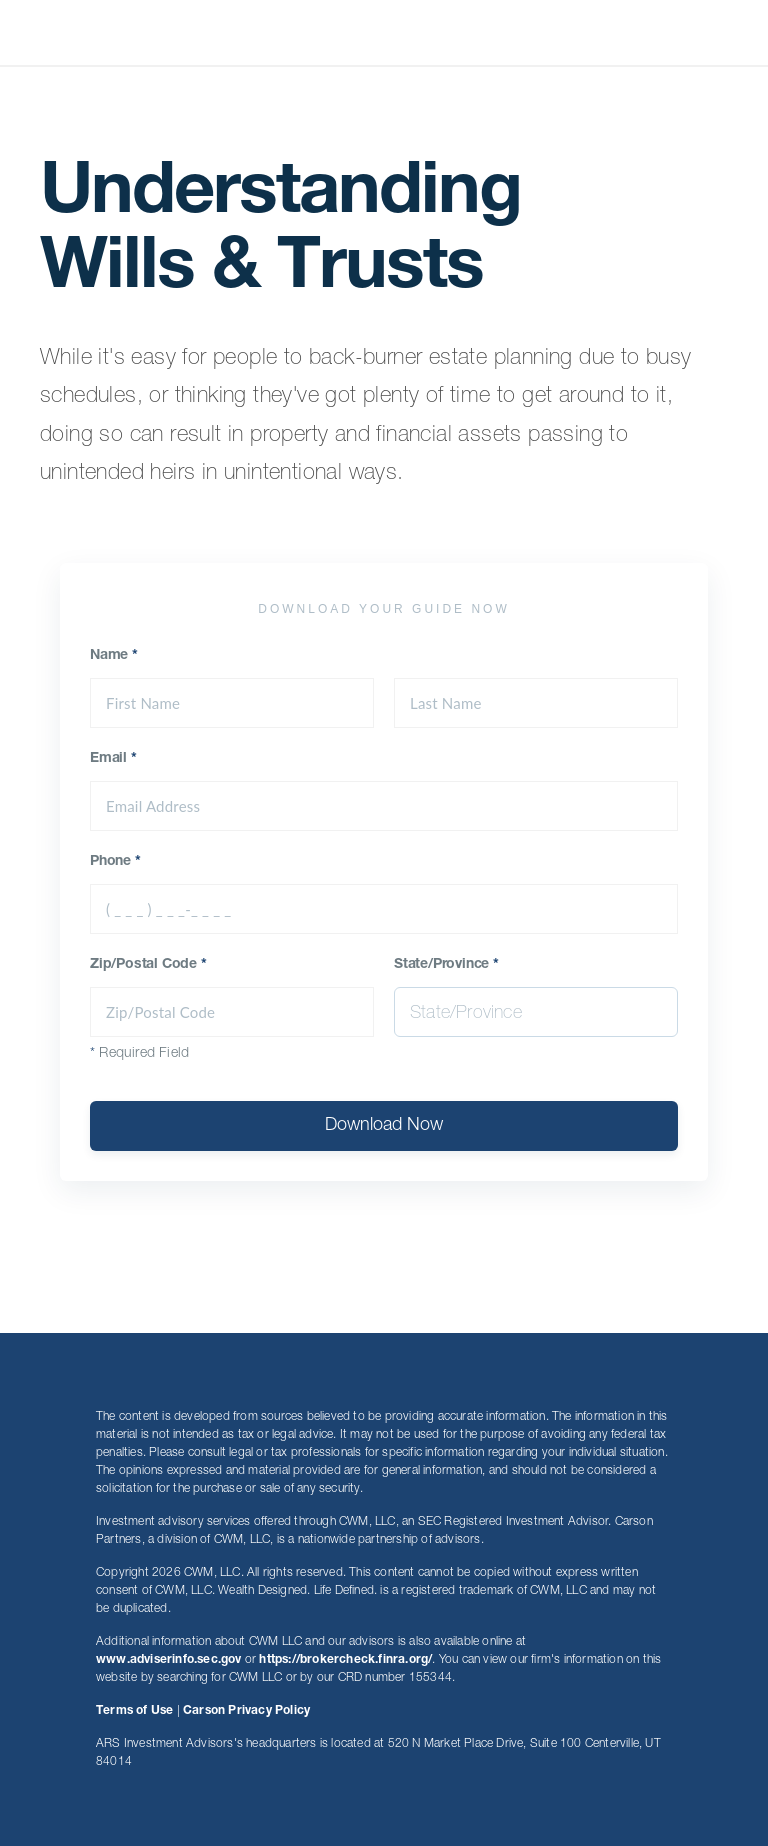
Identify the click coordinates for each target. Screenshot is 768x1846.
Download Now (384, 1126)
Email (113, 759)
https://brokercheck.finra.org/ (345, 1660)
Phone (115, 862)
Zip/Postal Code (148, 965)
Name (114, 656)
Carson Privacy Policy (246, 1711)
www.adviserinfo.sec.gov (169, 1660)
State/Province (446, 965)
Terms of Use (134, 1711)
